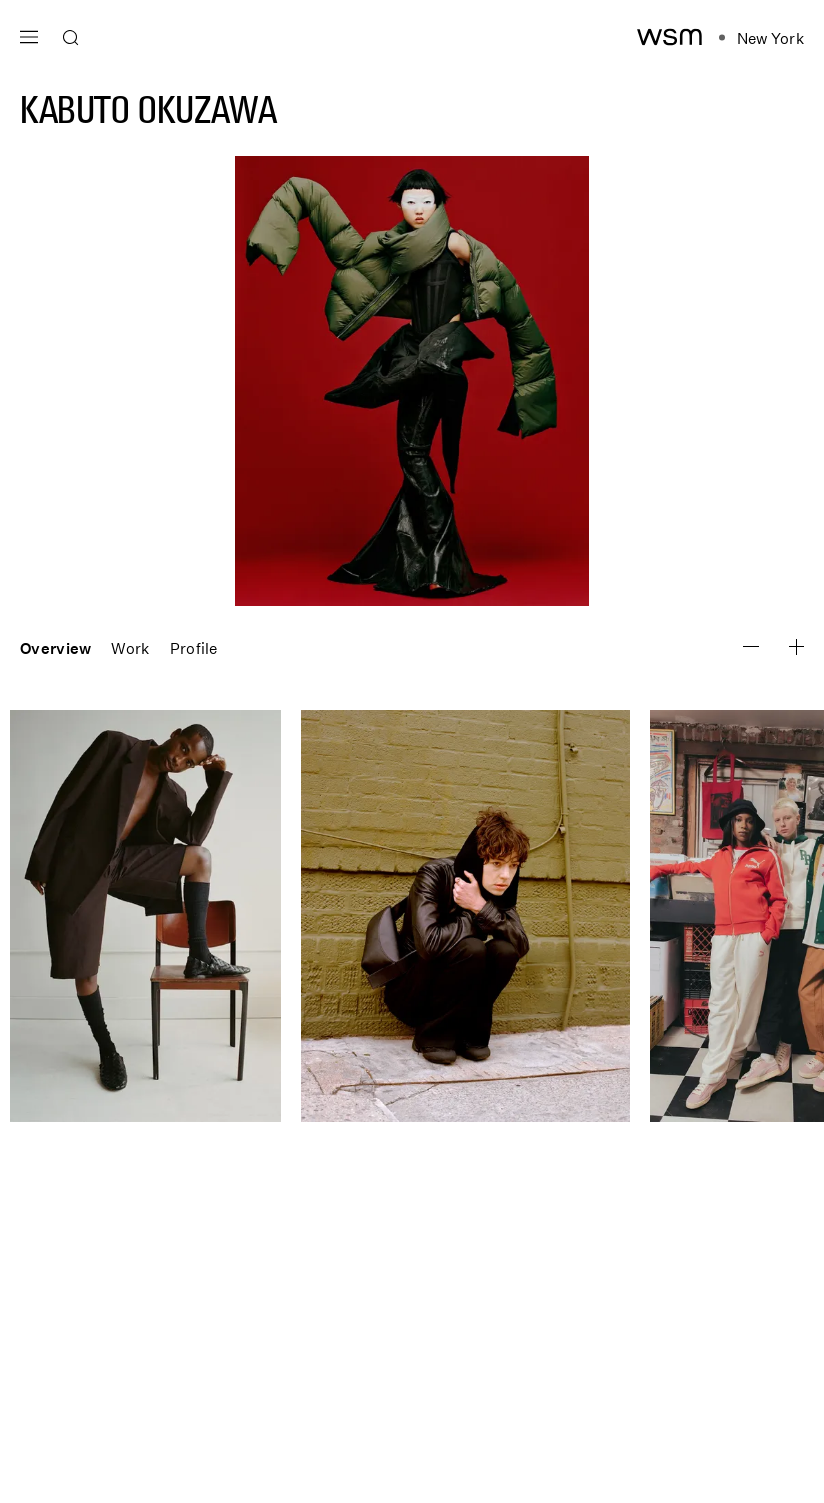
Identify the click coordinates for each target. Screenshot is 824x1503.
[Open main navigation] (29, 34)
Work (130, 648)
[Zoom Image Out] (796, 647)
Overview (55, 648)
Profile (194, 648)
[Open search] (71, 38)
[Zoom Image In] (751, 646)
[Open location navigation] (761, 38)
